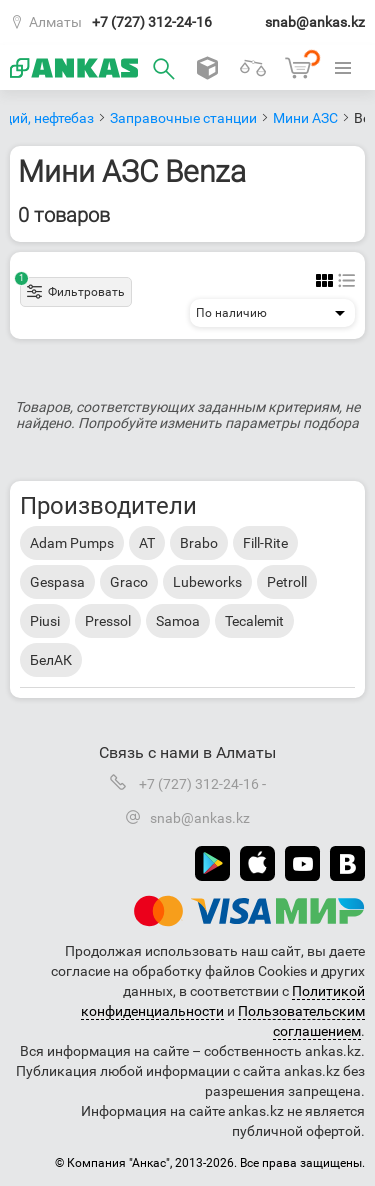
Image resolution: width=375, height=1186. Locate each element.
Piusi (45, 621)
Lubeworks (207, 582)
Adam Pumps (72, 543)
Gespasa (57, 582)
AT (147, 543)
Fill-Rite (265, 543)
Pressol (108, 621)
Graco (129, 582)
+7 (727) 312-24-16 (152, 22)
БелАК (51, 660)
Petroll (287, 582)
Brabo (199, 543)
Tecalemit (254, 621)
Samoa (178, 621)
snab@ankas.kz (315, 22)
